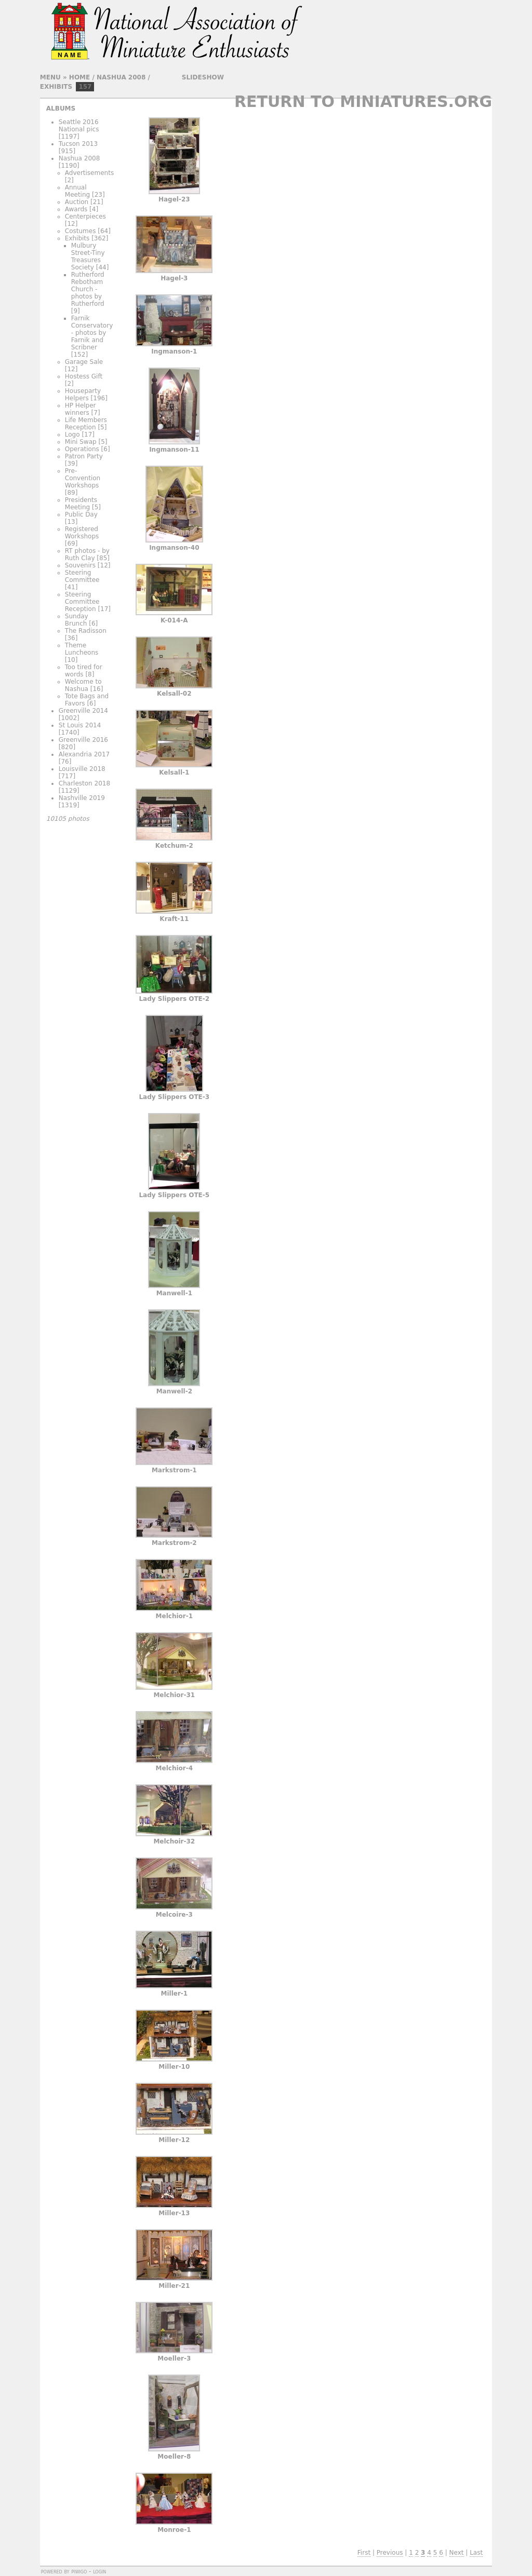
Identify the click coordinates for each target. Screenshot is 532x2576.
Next (456, 2552)
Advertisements (89, 173)
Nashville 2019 (82, 798)
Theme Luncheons (81, 649)
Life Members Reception (86, 423)
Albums (60, 108)
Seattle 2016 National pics (79, 125)
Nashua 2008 (121, 77)
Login (99, 2571)
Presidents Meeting (81, 503)
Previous (390, 2552)
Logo (72, 434)
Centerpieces (85, 216)
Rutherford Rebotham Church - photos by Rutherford (87, 289)
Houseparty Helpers (83, 394)
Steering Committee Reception (82, 602)
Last (476, 2552)
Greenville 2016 (83, 739)
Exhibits (56, 86)
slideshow (203, 77)
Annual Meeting (77, 191)
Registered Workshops (82, 532)
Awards (76, 209)
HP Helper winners (80, 409)
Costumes (80, 231)
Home (79, 77)
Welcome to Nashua (83, 685)
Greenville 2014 (83, 710)
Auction (76, 202)
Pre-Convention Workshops (82, 478)
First (363, 2552)
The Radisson (86, 630)
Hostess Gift (83, 376)
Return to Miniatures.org (363, 101)
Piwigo (79, 2571)
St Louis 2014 (80, 725)
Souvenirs (80, 565)
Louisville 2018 (82, 768)
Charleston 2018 (84, 783)
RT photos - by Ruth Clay (87, 554)
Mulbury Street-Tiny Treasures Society (88, 256)
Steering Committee (82, 576)
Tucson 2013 (78, 143)
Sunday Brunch (76, 620)
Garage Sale (84, 361)
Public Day (81, 514)
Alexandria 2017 (84, 754)
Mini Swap (81, 441)
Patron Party (84, 456)
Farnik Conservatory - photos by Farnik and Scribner (92, 333)
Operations (82, 449)
